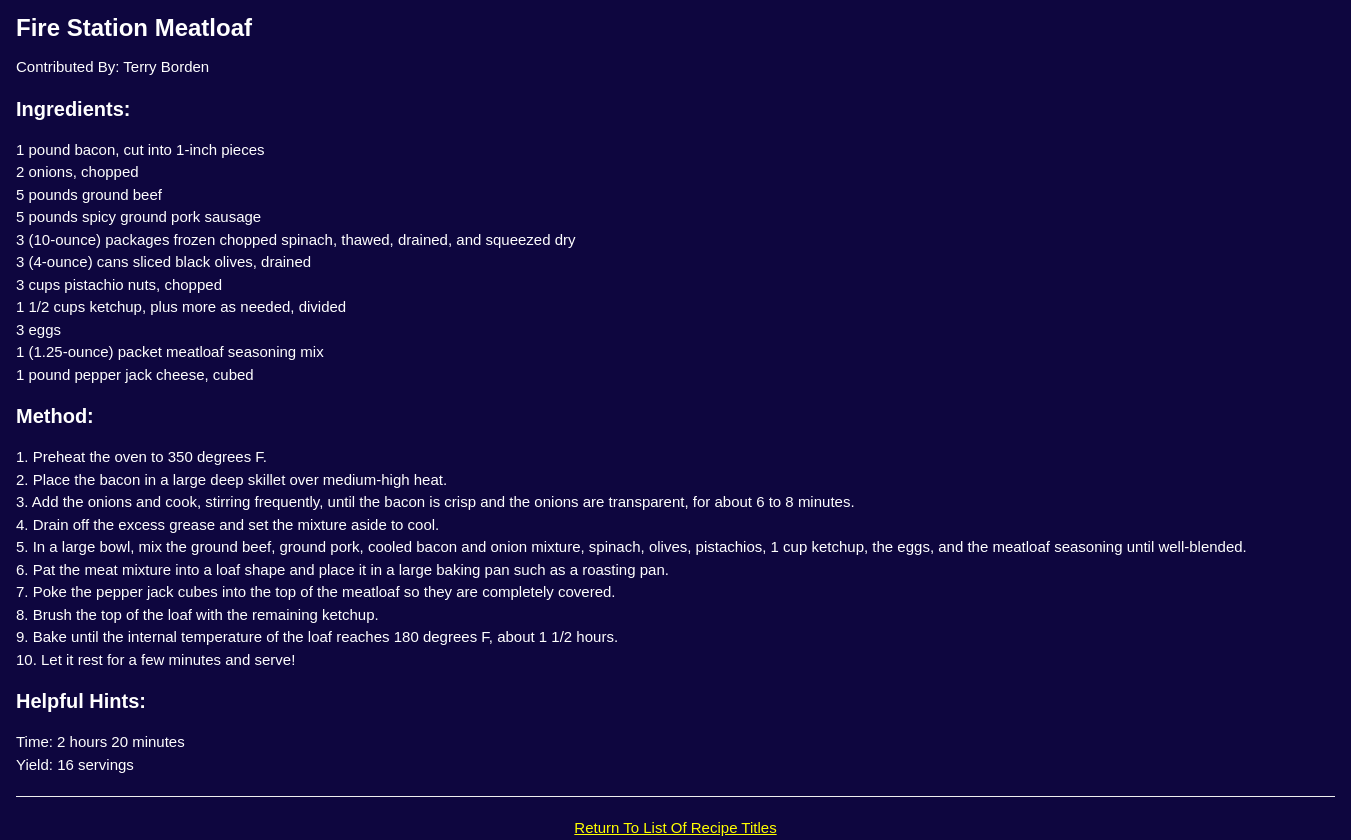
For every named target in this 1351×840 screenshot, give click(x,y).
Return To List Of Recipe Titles (675, 827)
